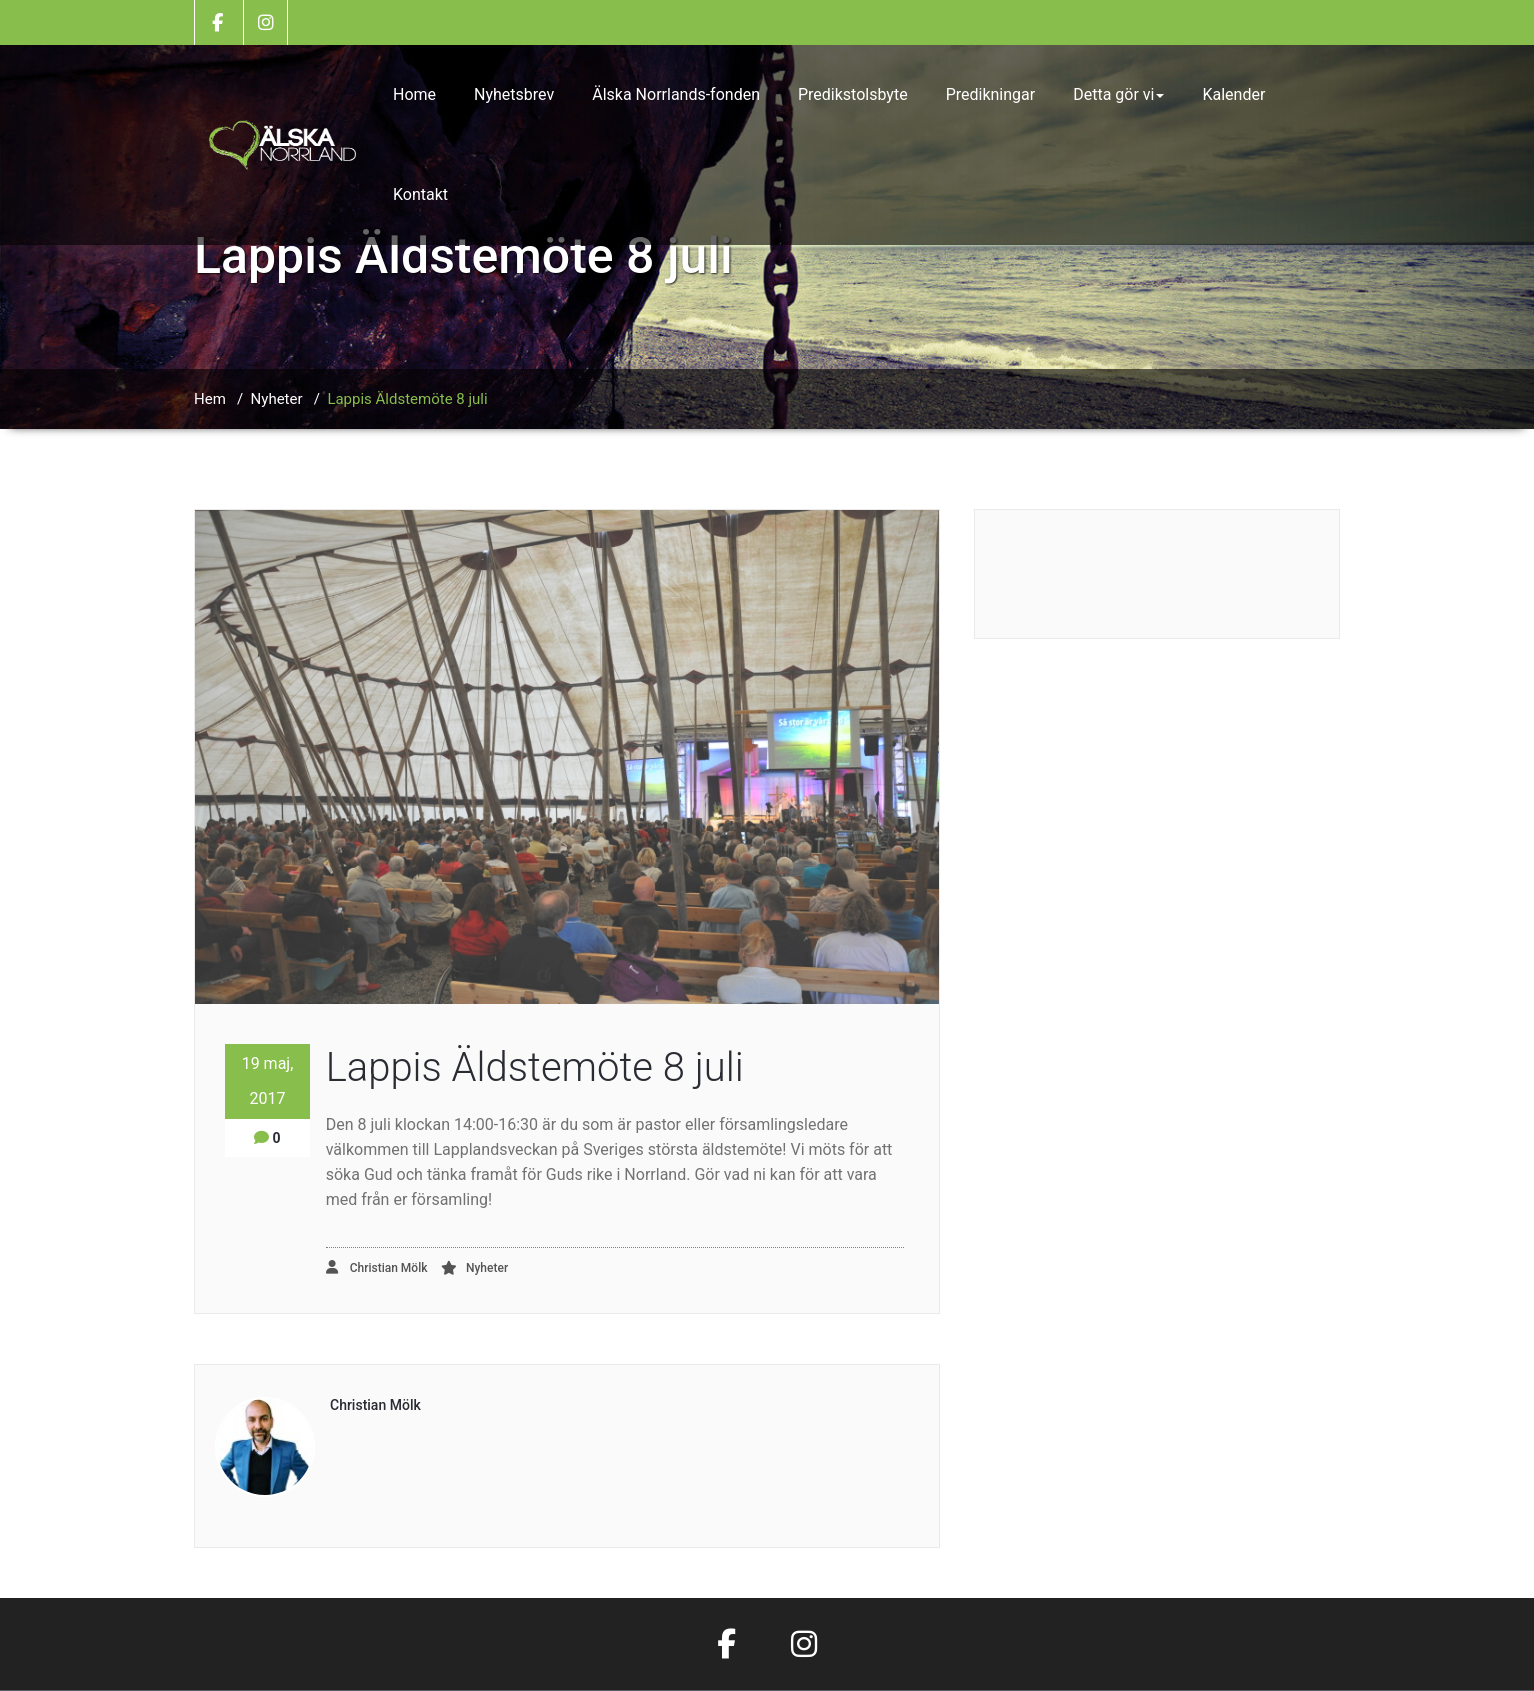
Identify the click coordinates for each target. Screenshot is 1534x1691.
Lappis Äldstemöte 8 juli (407, 399)
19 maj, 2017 (268, 1081)
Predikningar (991, 94)
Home (414, 94)
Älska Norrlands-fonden (676, 94)
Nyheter (277, 399)
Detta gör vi (1118, 94)
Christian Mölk (377, 1267)
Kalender (1233, 94)
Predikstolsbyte (853, 94)
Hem (210, 399)
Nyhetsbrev (514, 94)
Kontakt (420, 194)
